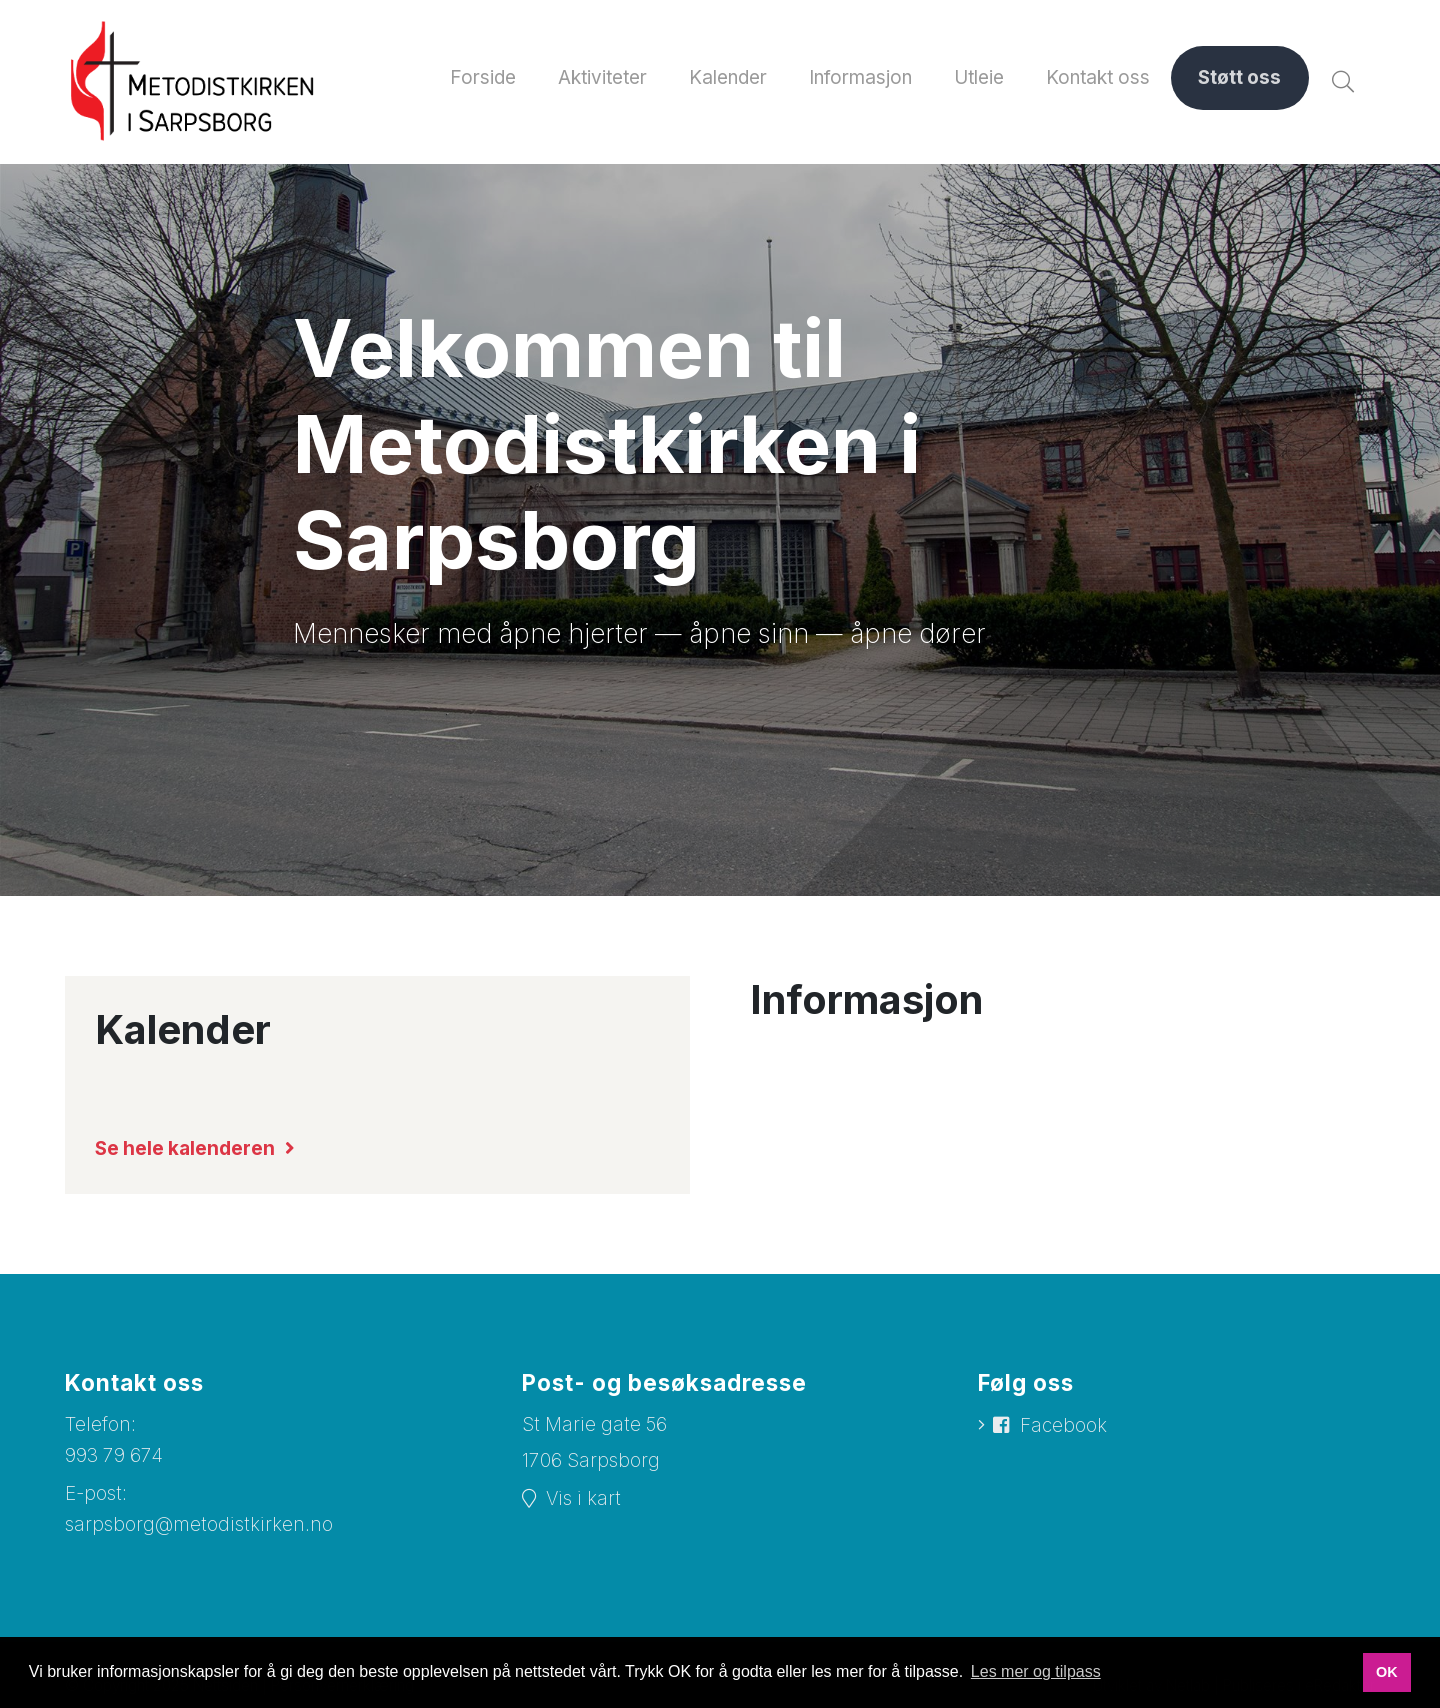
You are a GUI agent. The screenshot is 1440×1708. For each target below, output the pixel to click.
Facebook (1063, 1425)
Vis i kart (583, 1498)
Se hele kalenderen (186, 1148)
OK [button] (1387, 1672)
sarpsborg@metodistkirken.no (199, 1524)
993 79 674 (114, 1455)
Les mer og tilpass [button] (1036, 1671)
